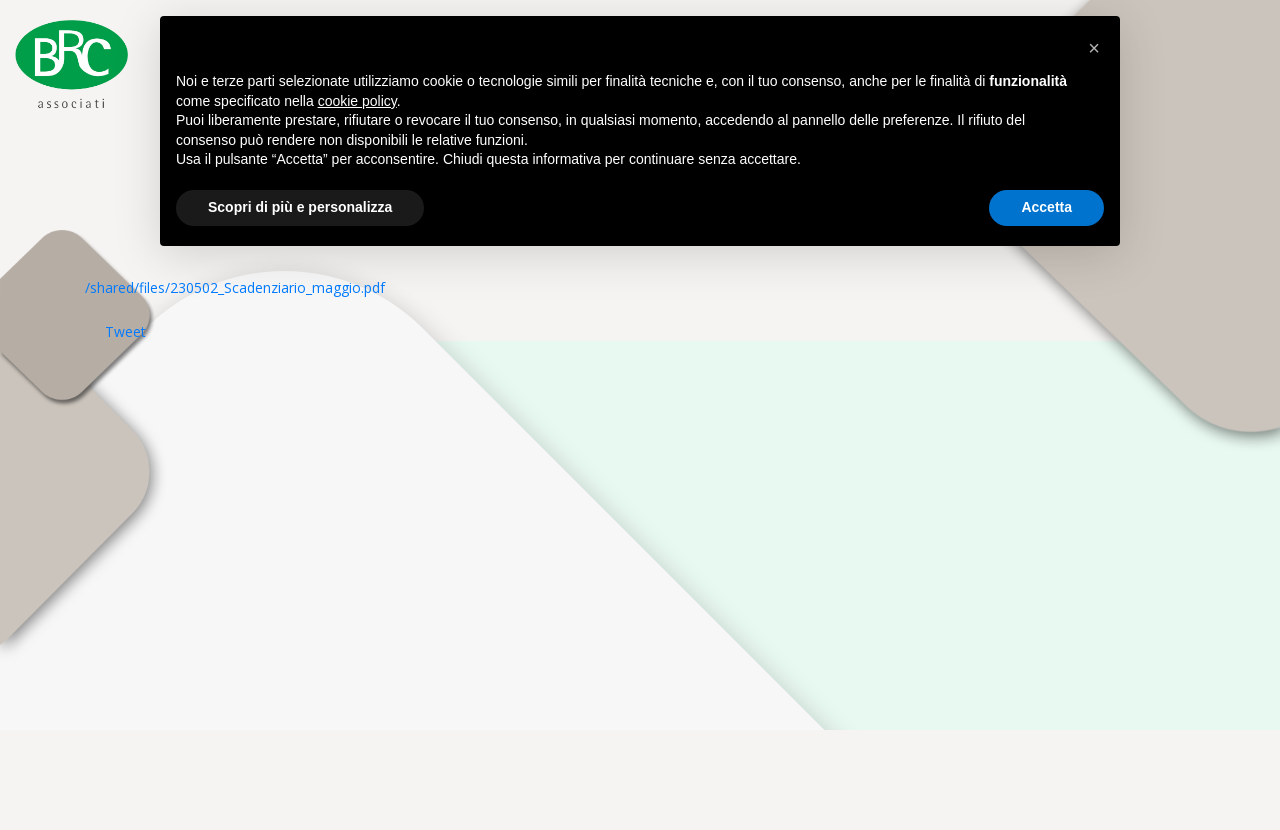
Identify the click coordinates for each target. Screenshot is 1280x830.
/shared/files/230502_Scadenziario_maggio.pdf (235, 287)
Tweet (125, 331)
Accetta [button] (1046, 207)
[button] (1094, 48)
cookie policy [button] (357, 101)
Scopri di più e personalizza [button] (300, 207)
